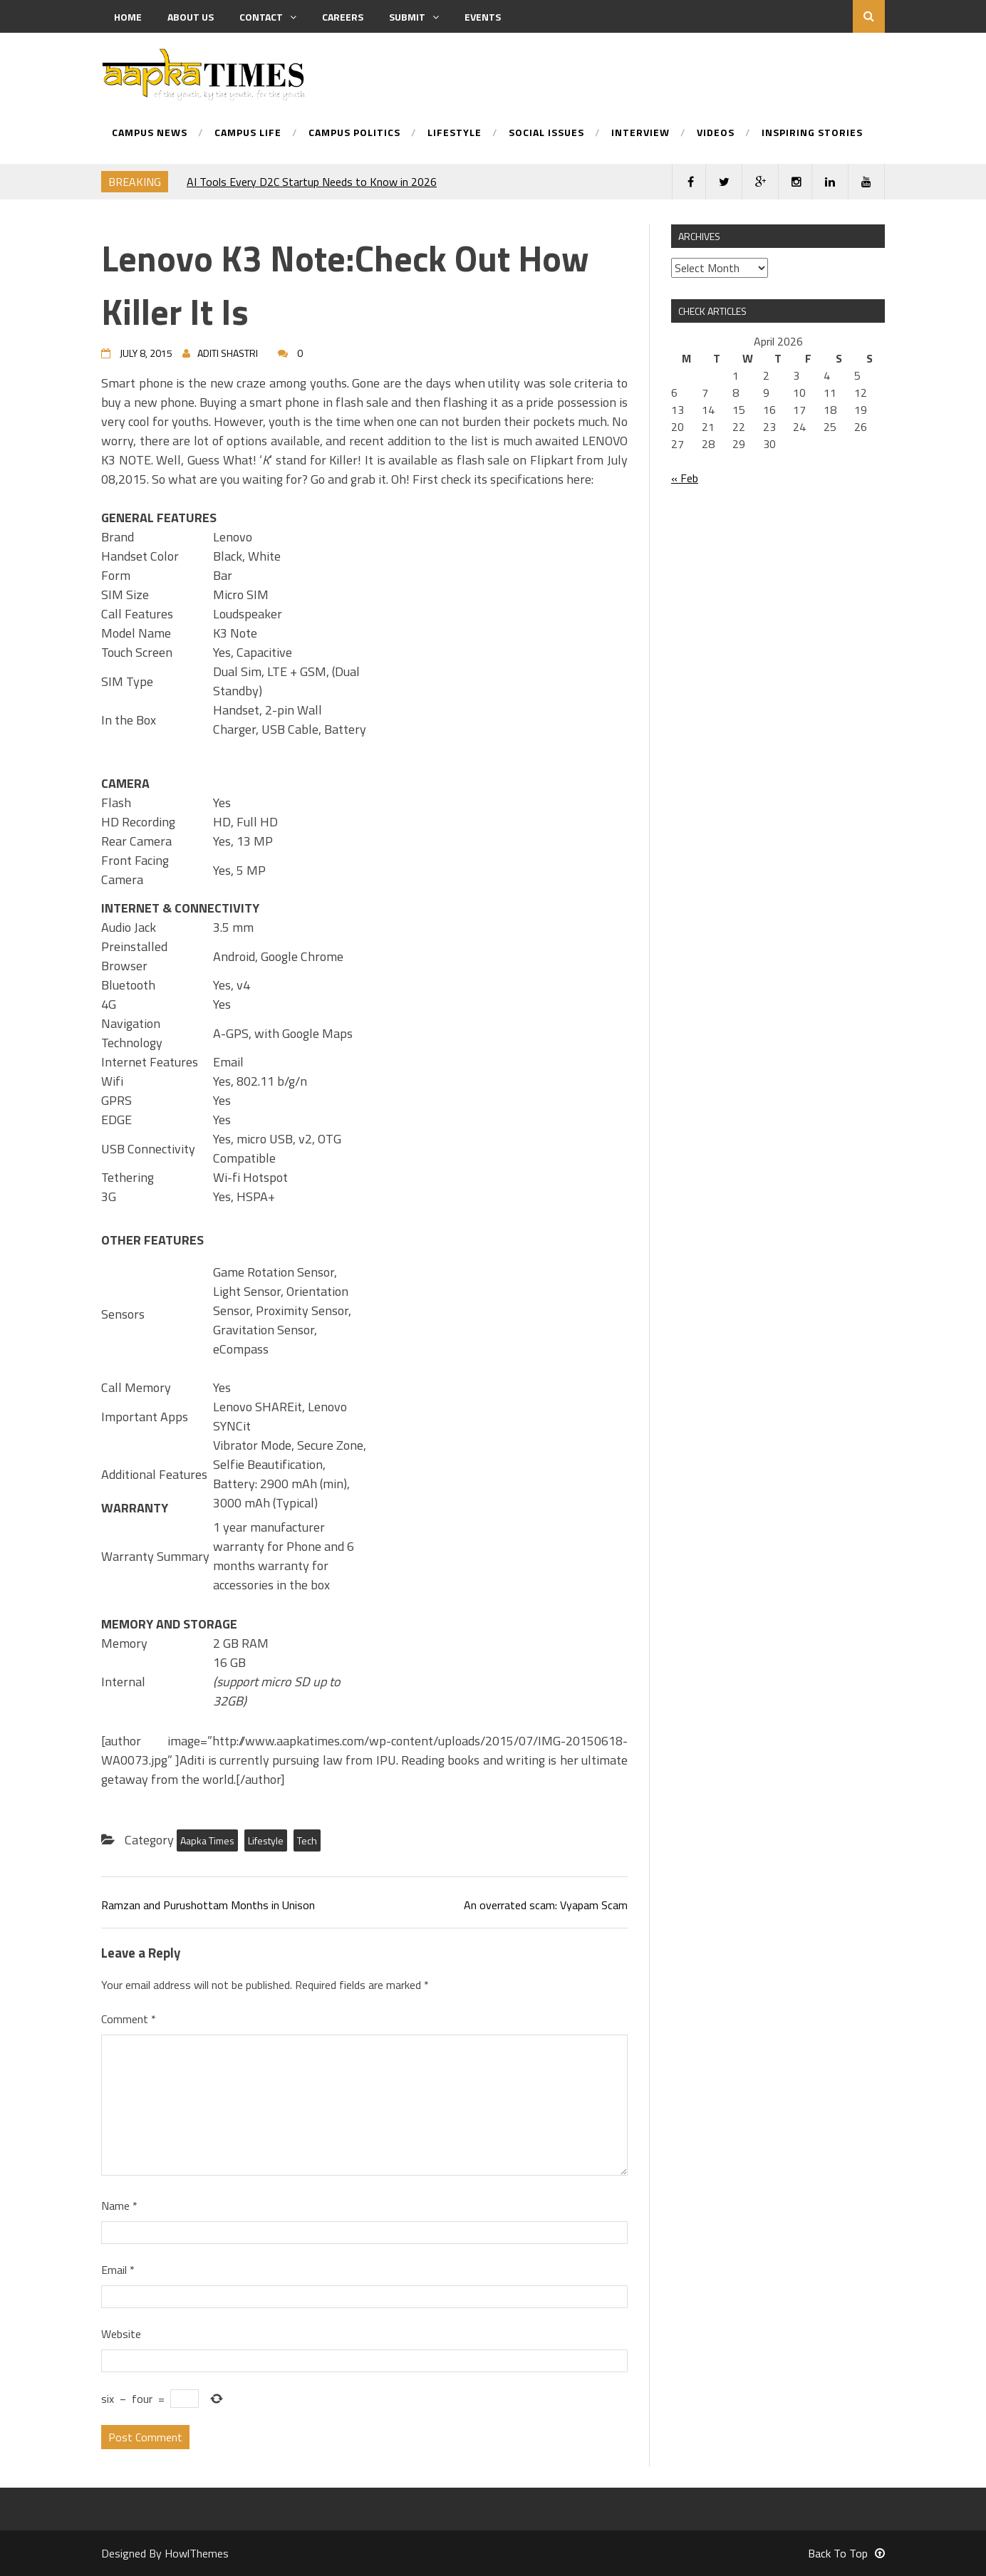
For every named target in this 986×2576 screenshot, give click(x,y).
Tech (307, 1840)
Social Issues (546, 134)
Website (121, 2333)
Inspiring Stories (812, 134)
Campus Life (247, 134)
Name (119, 2205)
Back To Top (846, 2553)
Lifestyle (454, 134)
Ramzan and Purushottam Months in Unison (208, 1904)
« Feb (684, 478)
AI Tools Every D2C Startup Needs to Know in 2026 (312, 181)
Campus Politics (354, 134)
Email (118, 2269)
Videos (716, 134)
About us (190, 16)
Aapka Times (207, 1840)
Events (483, 16)
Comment (128, 2018)
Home (128, 16)
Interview (640, 134)
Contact (267, 16)
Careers (342, 16)
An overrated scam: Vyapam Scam (546, 1904)
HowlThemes (197, 2553)
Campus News (149, 134)
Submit (414, 16)
